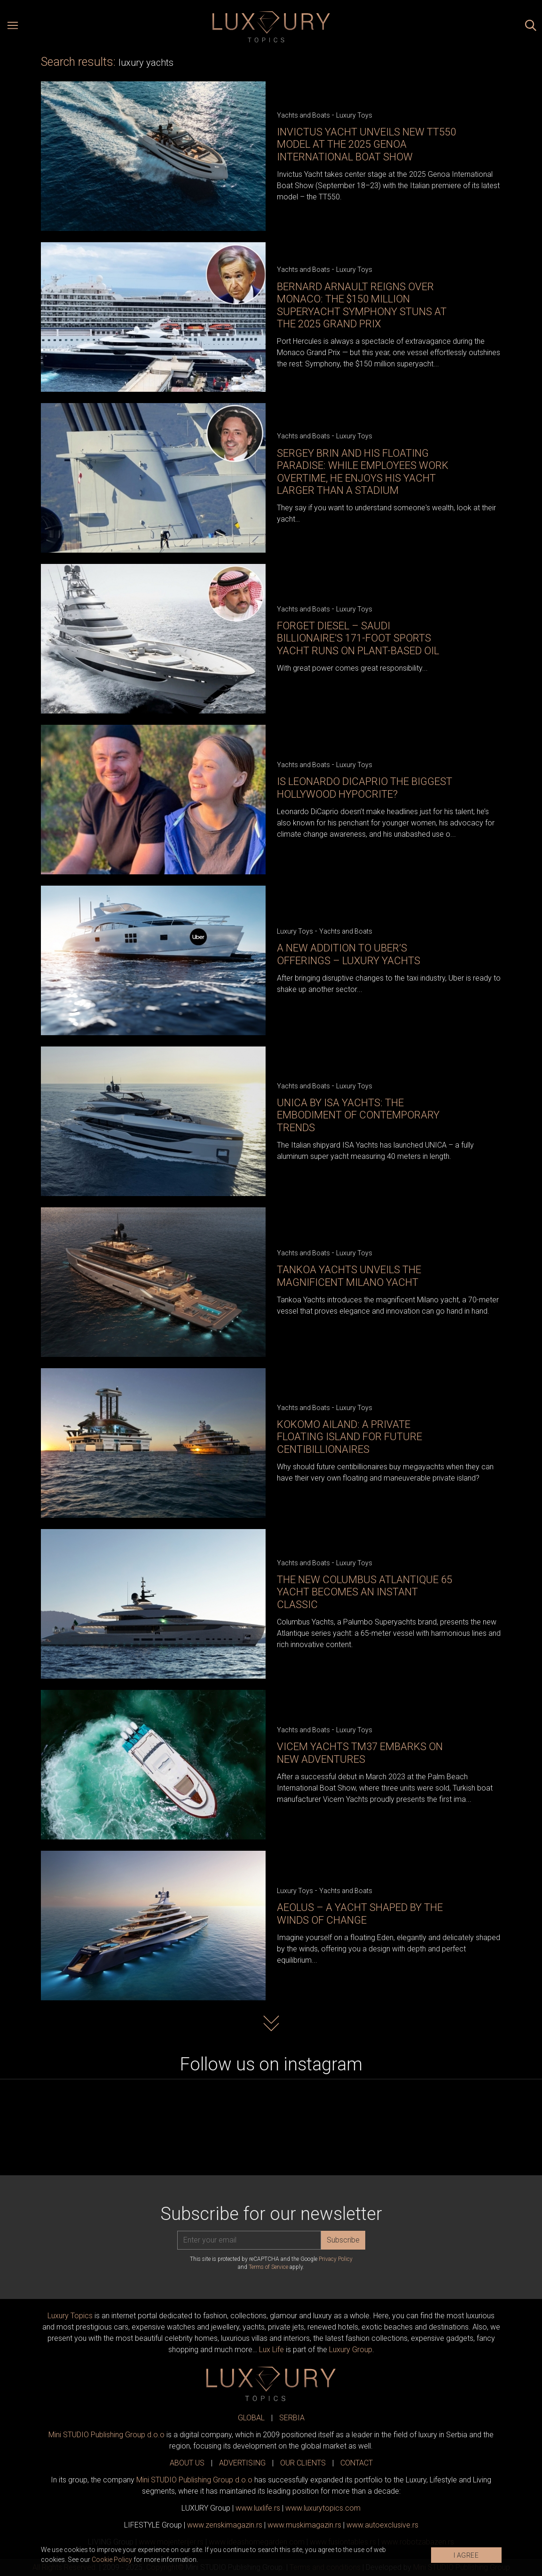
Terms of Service (268, 2267)
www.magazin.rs (224, 2525)
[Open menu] (13, 26)
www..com (323, 2508)
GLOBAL (251, 2417)
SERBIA (292, 2417)
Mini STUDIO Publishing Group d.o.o (106, 2434)
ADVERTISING (242, 2462)
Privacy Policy (336, 2259)
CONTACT (356, 2462)
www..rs (258, 2508)
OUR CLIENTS (303, 2462)
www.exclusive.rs (382, 2525)
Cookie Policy (112, 2559)
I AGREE (466, 2555)
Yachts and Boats (303, 115)
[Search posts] (530, 27)
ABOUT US (187, 2462)
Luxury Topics (70, 2315)
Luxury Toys (354, 115)
